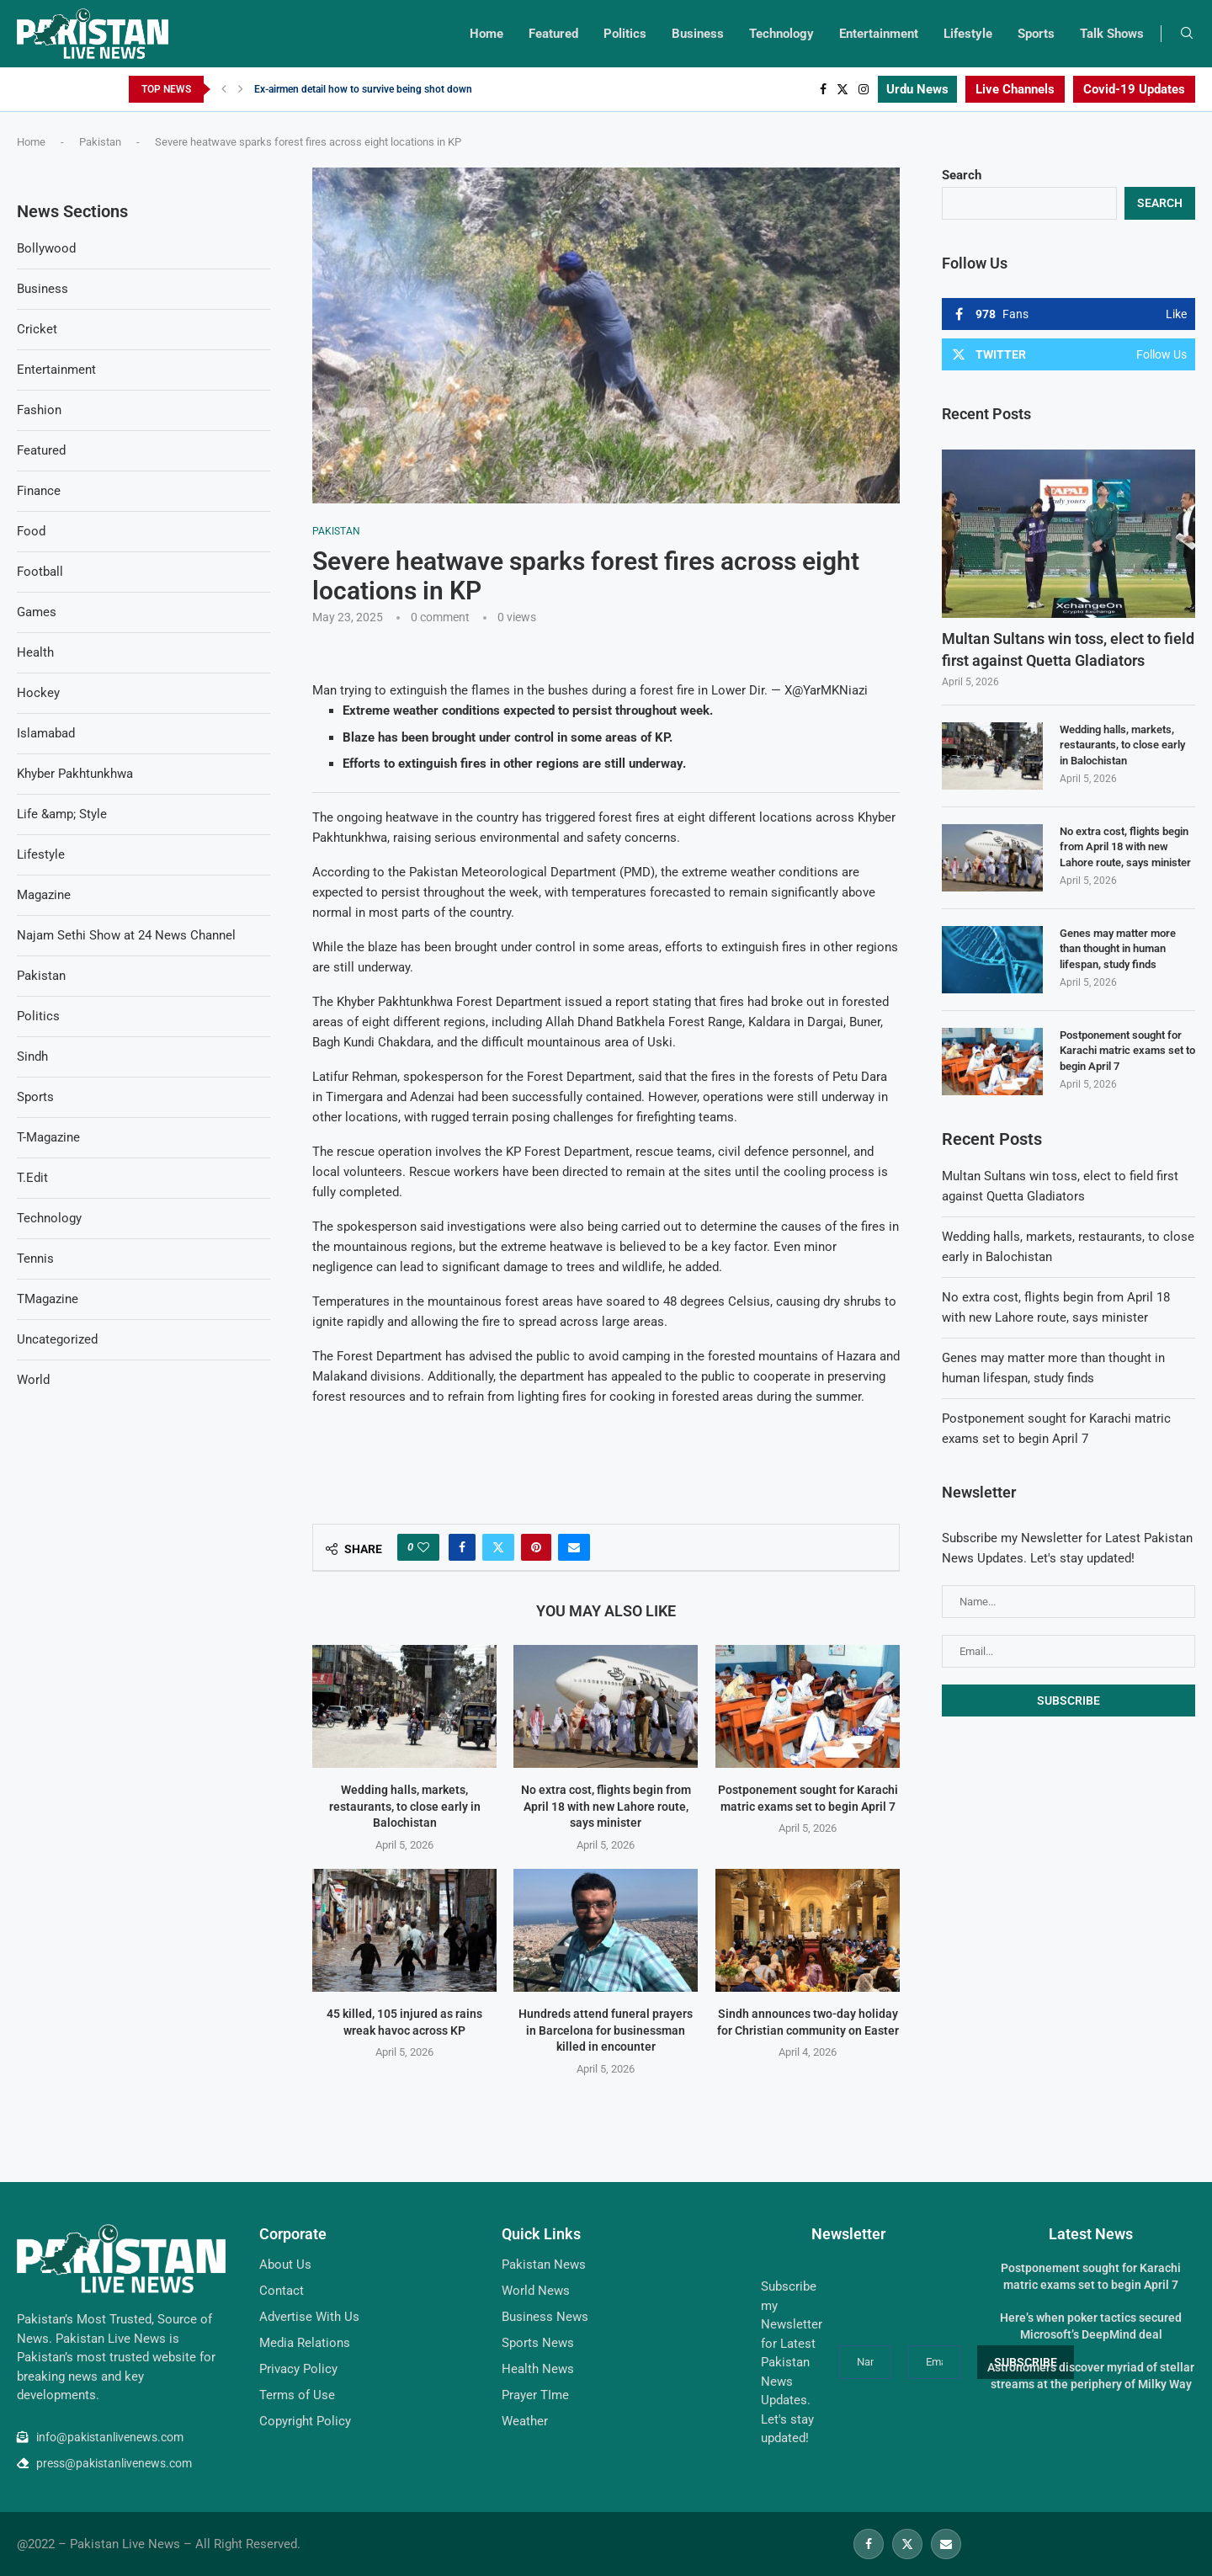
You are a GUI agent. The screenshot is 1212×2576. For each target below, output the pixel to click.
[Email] (946, 2544)
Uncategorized (57, 1339)
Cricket (37, 329)
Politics (624, 33)
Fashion (39, 410)
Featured (553, 33)
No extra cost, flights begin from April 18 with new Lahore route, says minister (606, 1806)
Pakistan (100, 142)
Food (31, 531)
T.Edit (32, 1177)
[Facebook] (823, 89)
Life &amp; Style (62, 814)
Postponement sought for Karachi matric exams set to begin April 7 (1127, 1050)
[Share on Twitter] (498, 1547)
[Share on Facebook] (462, 1547)
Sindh (32, 1056)
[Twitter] (842, 89)
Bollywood (46, 248)
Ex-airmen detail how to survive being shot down (363, 89)
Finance (39, 490)
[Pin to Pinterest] (536, 1547)
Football (40, 571)
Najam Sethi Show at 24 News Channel (126, 935)
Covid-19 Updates (1134, 89)
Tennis (35, 1258)
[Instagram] (863, 89)
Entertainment (878, 33)
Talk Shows (1112, 33)
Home (486, 33)
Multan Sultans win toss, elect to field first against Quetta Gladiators (1068, 649)
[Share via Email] (574, 1547)
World (33, 1379)
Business (698, 33)
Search (961, 175)
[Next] (240, 89)
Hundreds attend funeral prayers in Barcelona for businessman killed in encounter (605, 2030)
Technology (781, 33)
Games (36, 612)
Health (35, 652)
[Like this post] (423, 1547)
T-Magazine (48, 1137)
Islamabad (46, 733)
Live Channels (1015, 89)
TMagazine (47, 1299)
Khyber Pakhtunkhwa (75, 773)
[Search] (1186, 33)
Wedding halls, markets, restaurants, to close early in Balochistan (405, 1806)
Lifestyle (968, 33)
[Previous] (224, 89)
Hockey (38, 692)
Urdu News (917, 89)
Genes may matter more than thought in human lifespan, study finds (1118, 948)
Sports (1036, 33)
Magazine (44, 894)
